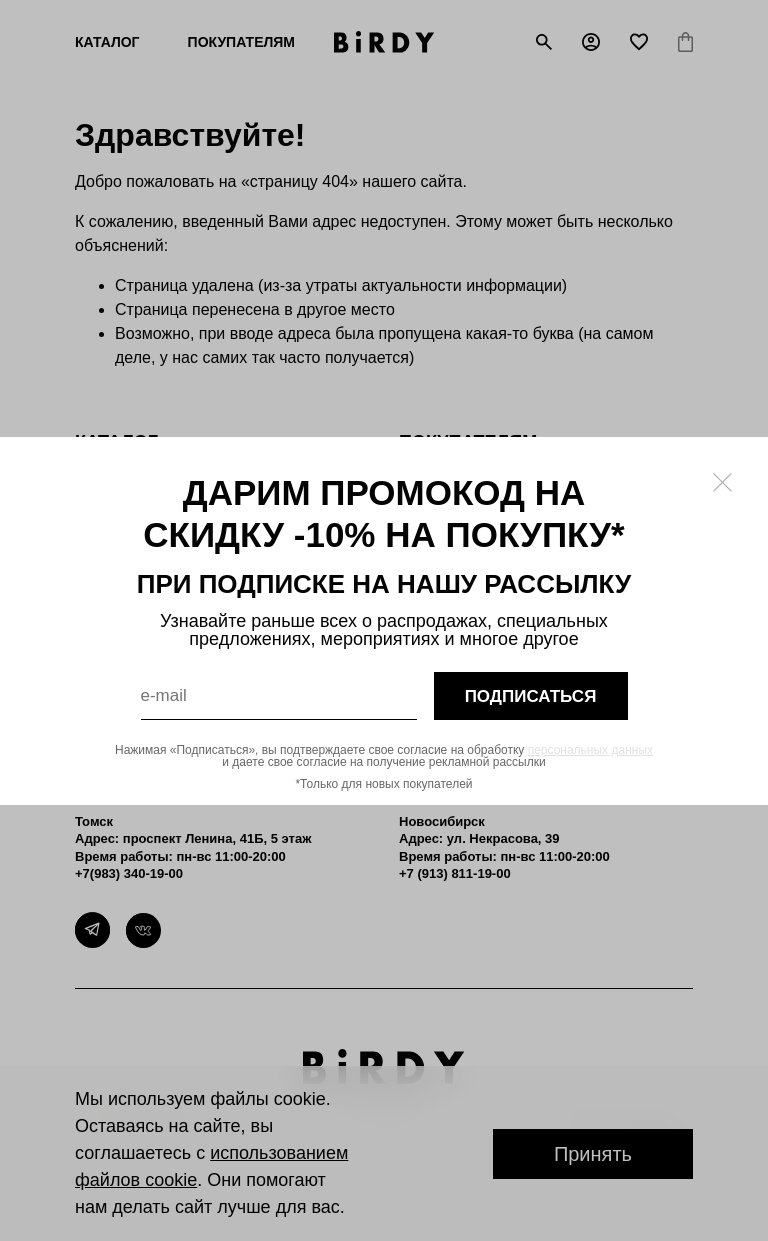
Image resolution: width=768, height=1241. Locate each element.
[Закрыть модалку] (722, 482)
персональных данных (590, 750)
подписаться (531, 695)
